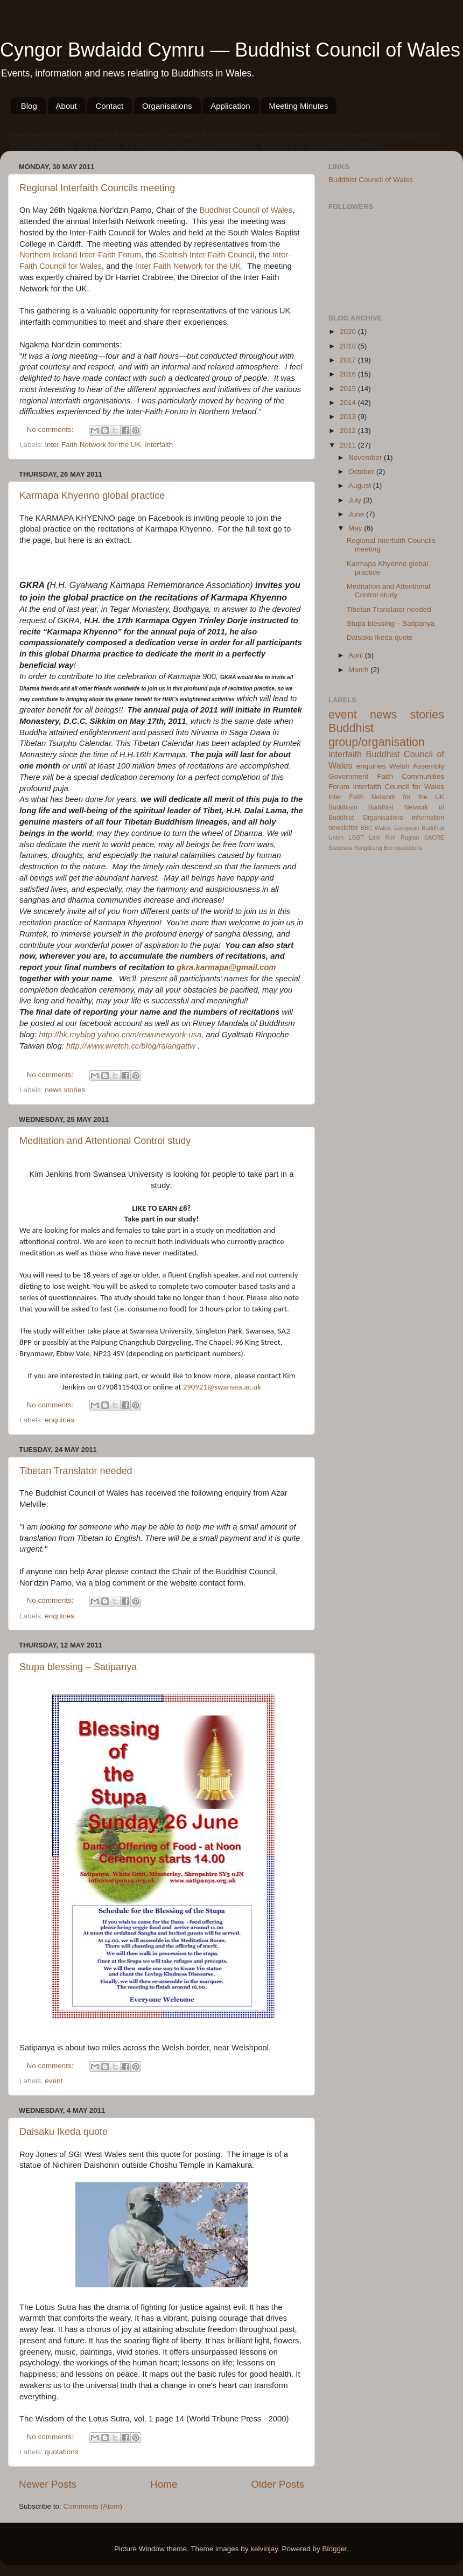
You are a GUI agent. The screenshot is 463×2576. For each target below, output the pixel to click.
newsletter (343, 828)
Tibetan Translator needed (75, 1470)
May (356, 528)
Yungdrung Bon (374, 847)
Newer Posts (47, 2484)
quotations (61, 2452)
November (366, 457)
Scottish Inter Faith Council (206, 254)
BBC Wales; (376, 828)
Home (163, 2484)
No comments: (51, 429)
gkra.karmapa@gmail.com (226, 967)
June (357, 514)
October (362, 471)
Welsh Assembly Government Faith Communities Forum (386, 776)
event (53, 2081)
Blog (29, 105)
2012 (349, 431)
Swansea (340, 847)
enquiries (59, 1420)
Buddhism (342, 807)
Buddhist (381, 807)
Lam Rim (382, 837)
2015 (349, 389)
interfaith (159, 445)
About (66, 105)
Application (230, 105)
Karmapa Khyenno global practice (92, 495)
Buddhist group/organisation (376, 735)
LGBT (356, 837)
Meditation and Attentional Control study (105, 1140)
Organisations (167, 105)
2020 (349, 331)
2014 (349, 403)
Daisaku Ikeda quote (63, 2131)
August (360, 485)
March (359, 670)
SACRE (434, 837)
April (356, 655)
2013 (349, 417)
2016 (349, 374)
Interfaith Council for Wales (398, 787)
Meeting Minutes (298, 105)
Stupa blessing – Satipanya (78, 1667)
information (428, 817)
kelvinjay (264, 2549)
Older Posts (277, 2484)
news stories (65, 1090)
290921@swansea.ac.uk (222, 1387)
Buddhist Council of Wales (246, 210)
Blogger (334, 2549)
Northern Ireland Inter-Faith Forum (80, 254)
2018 (349, 346)
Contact (109, 105)
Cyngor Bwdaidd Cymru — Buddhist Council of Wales (230, 50)
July (355, 500)
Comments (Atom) (93, 2506)
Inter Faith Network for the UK (188, 266)
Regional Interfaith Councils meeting (97, 188)
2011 (349, 445)
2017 (349, 360)
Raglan (410, 837)
